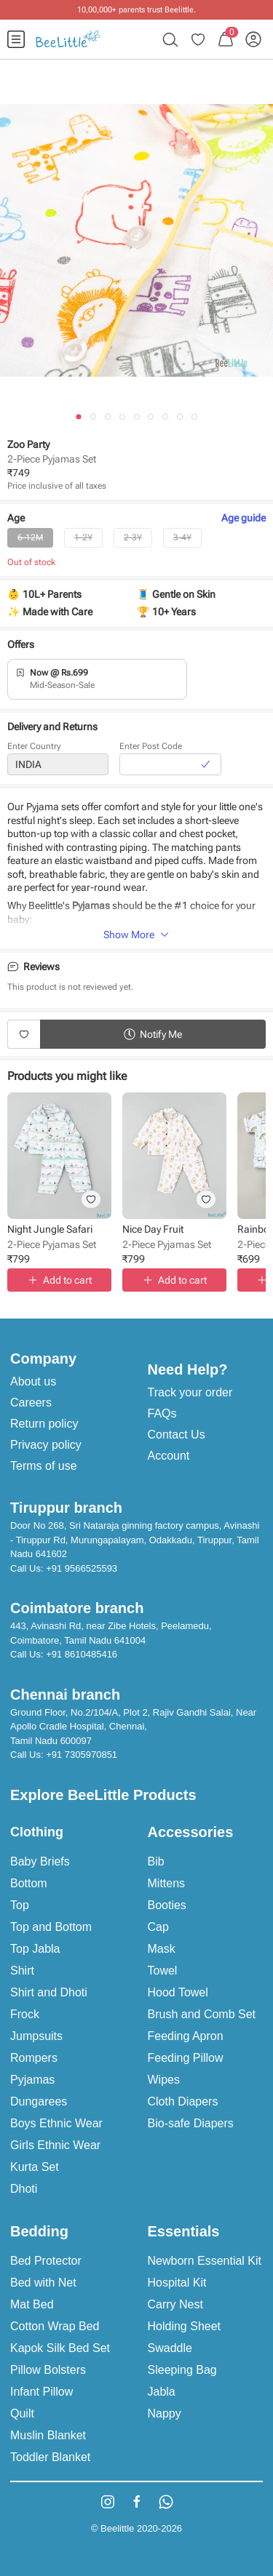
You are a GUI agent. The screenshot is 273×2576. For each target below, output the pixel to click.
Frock (24, 2014)
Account (169, 1455)
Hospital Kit (177, 2282)
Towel (163, 1970)
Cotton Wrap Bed (54, 2326)
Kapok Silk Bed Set (60, 2348)
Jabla (161, 2391)
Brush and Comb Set (202, 2014)
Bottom (28, 1883)
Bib (156, 1861)
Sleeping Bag (182, 2370)
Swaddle (170, 2348)
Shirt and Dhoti (48, 1992)
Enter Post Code (150, 749)
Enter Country (34, 749)
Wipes (164, 2079)
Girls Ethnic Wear (55, 2145)
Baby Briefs (40, 1861)
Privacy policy (46, 1445)
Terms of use (43, 1466)
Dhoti (23, 2189)
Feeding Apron (185, 2036)
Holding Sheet (184, 2326)
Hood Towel (178, 1992)
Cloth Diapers (183, 2101)
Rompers (34, 2058)
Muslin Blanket (48, 2435)
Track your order (190, 1392)
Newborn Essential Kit (205, 2261)
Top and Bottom (51, 1927)
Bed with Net (43, 2282)
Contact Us (176, 1434)
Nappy (164, 2413)
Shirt (22, 1970)
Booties (167, 1905)
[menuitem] (16, 39)
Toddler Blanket (50, 2457)
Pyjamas (32, 2079)
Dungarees (38, 2101)
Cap (158, 1927)
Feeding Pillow (185, 2058)
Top (19, 1905)
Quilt (22, 2413)
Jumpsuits (36, 2036)
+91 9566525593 (81, 1568)
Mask (161, 1949)
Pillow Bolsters (48, 2370)
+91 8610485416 (81, 1654)
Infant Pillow (41, 2391)
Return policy (44, 1423)
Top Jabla (35, 1949)
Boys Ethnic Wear (56, 2123)
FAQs (162, 1413)
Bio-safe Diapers (191, 2123)
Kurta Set (34, 2167)
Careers (31, 1402)
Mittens (167, 1883)
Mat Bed (32, 2304)
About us (33, 1381)
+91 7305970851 (81, 1754)
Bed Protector (46, 2261)
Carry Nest (175, 2304)
